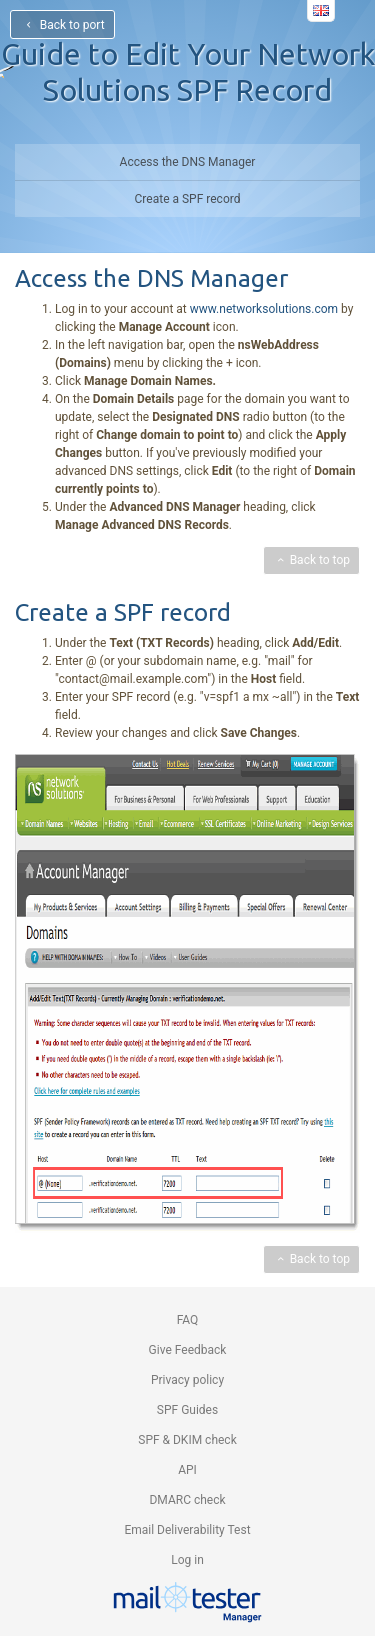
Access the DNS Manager (188, 162)
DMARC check (187, 1500)
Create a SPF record (188, 199)
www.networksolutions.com (264, 309)
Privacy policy (187, 1380)
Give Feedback (188, 1350)
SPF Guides (187, 1410)
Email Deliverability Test (187, 1530)
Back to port (62, 25)
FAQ (188, 1320)
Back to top (311, 560)
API (187, 1470)
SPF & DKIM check (187, 1440)
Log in (187, 1560)
